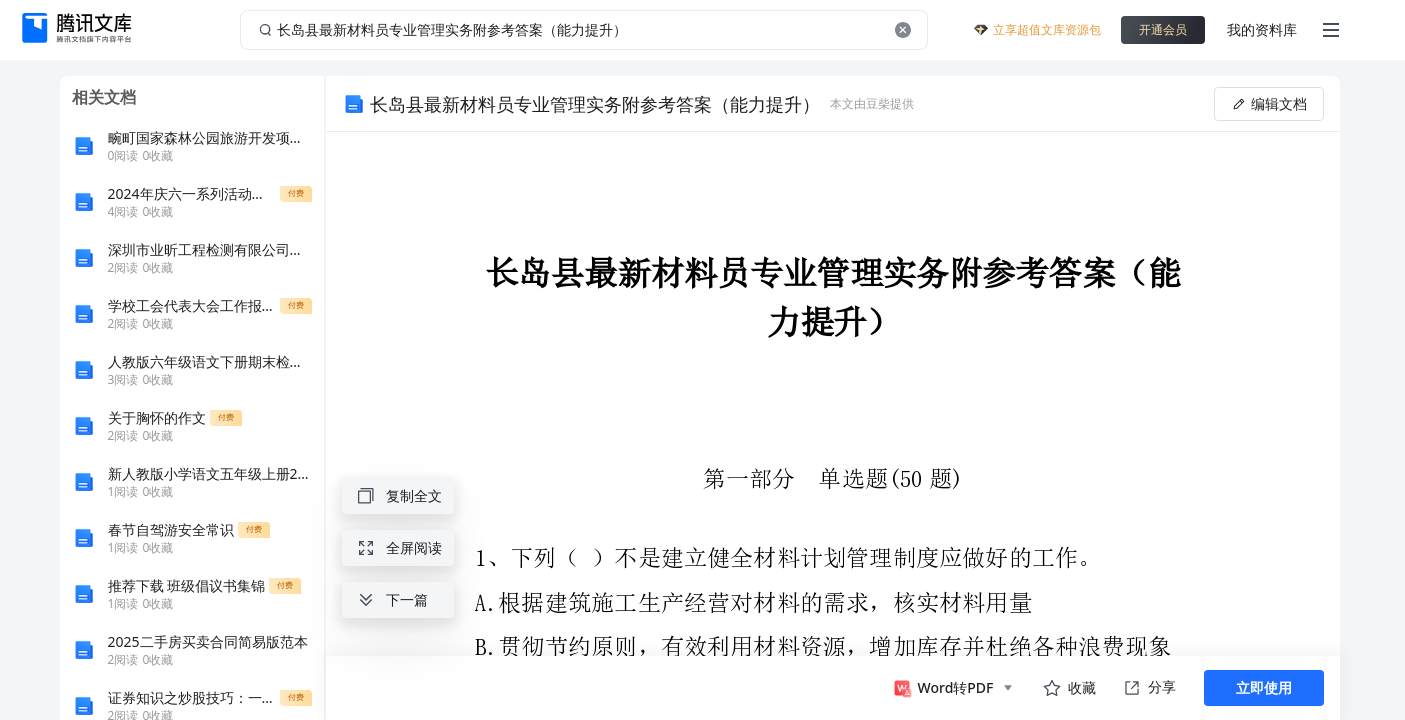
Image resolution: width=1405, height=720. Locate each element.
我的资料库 (1262, 29)
